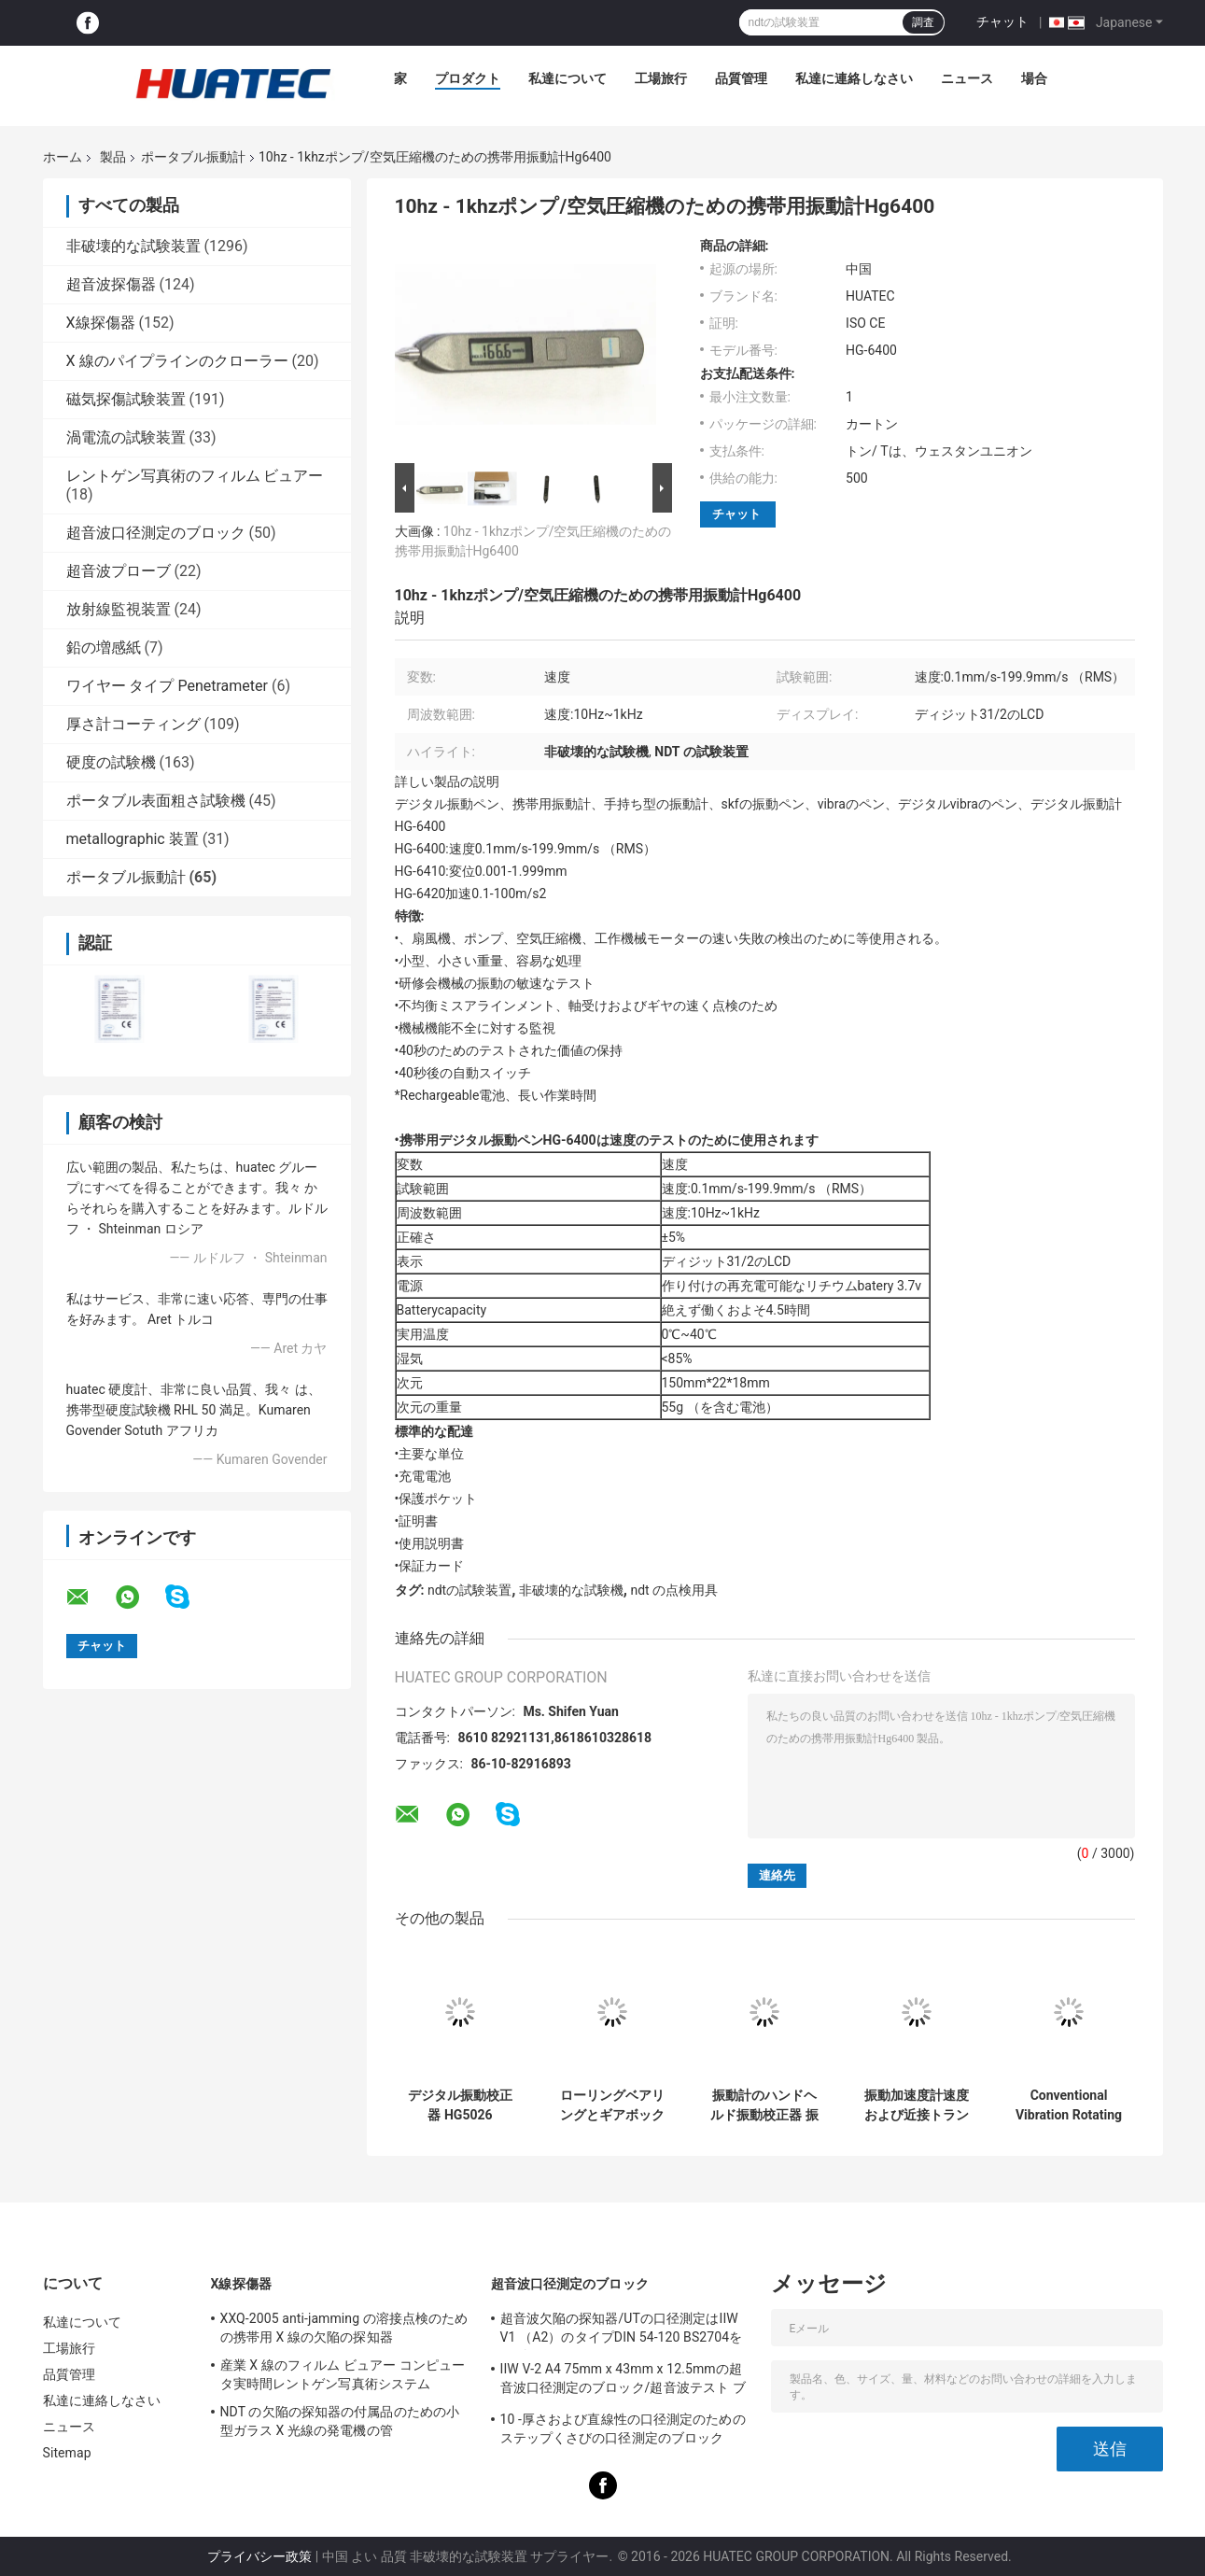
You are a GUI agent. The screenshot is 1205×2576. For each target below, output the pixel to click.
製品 (113, 156)
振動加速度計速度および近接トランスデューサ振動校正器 (916, 2105)
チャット (1002, 21)
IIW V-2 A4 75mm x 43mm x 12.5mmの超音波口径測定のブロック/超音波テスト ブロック (623, 2380)
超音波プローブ (118, 571)
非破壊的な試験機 (571, 1590)
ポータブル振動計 (193, 156)
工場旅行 (661, 78)
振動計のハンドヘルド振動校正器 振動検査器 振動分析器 (764, 2105)
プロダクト (467, 78)
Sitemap (67, 2452)
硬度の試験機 (111, 762)
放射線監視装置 (118, 609)
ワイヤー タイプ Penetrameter (167, 686)
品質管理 (741, 78)
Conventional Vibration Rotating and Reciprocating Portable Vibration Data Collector (1069, 2105)
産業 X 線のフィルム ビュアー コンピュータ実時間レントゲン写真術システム (343, 2374)
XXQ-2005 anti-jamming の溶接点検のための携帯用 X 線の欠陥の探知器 (344, 2327)
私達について (567, 78)
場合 (1034, 78)
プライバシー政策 (259, 2556)
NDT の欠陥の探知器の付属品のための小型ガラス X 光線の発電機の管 (340, 2421)
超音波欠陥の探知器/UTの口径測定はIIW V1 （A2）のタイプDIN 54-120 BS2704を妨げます (621, 2330)
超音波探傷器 (111, 284)
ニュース (967, 78)
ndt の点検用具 (674, 1590)
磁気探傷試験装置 (126, 399)
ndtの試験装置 (469, 1590)
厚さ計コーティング (133, 724)
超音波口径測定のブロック (155, 533)
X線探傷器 (100, 322)
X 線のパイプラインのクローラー (177, 361)
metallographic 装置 (132, 839)
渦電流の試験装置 (126, 437)
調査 (923, 22)
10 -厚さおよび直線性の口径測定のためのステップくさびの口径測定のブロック (623, 2428)
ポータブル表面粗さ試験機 (155, 800)
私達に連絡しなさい (854, 78)
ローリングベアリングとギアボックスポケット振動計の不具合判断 (612, 2105)
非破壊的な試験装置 (133, 246)
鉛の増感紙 (103, 647)
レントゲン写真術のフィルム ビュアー (195, 476)
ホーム (62, 156)
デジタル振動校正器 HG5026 (460, 2105)
